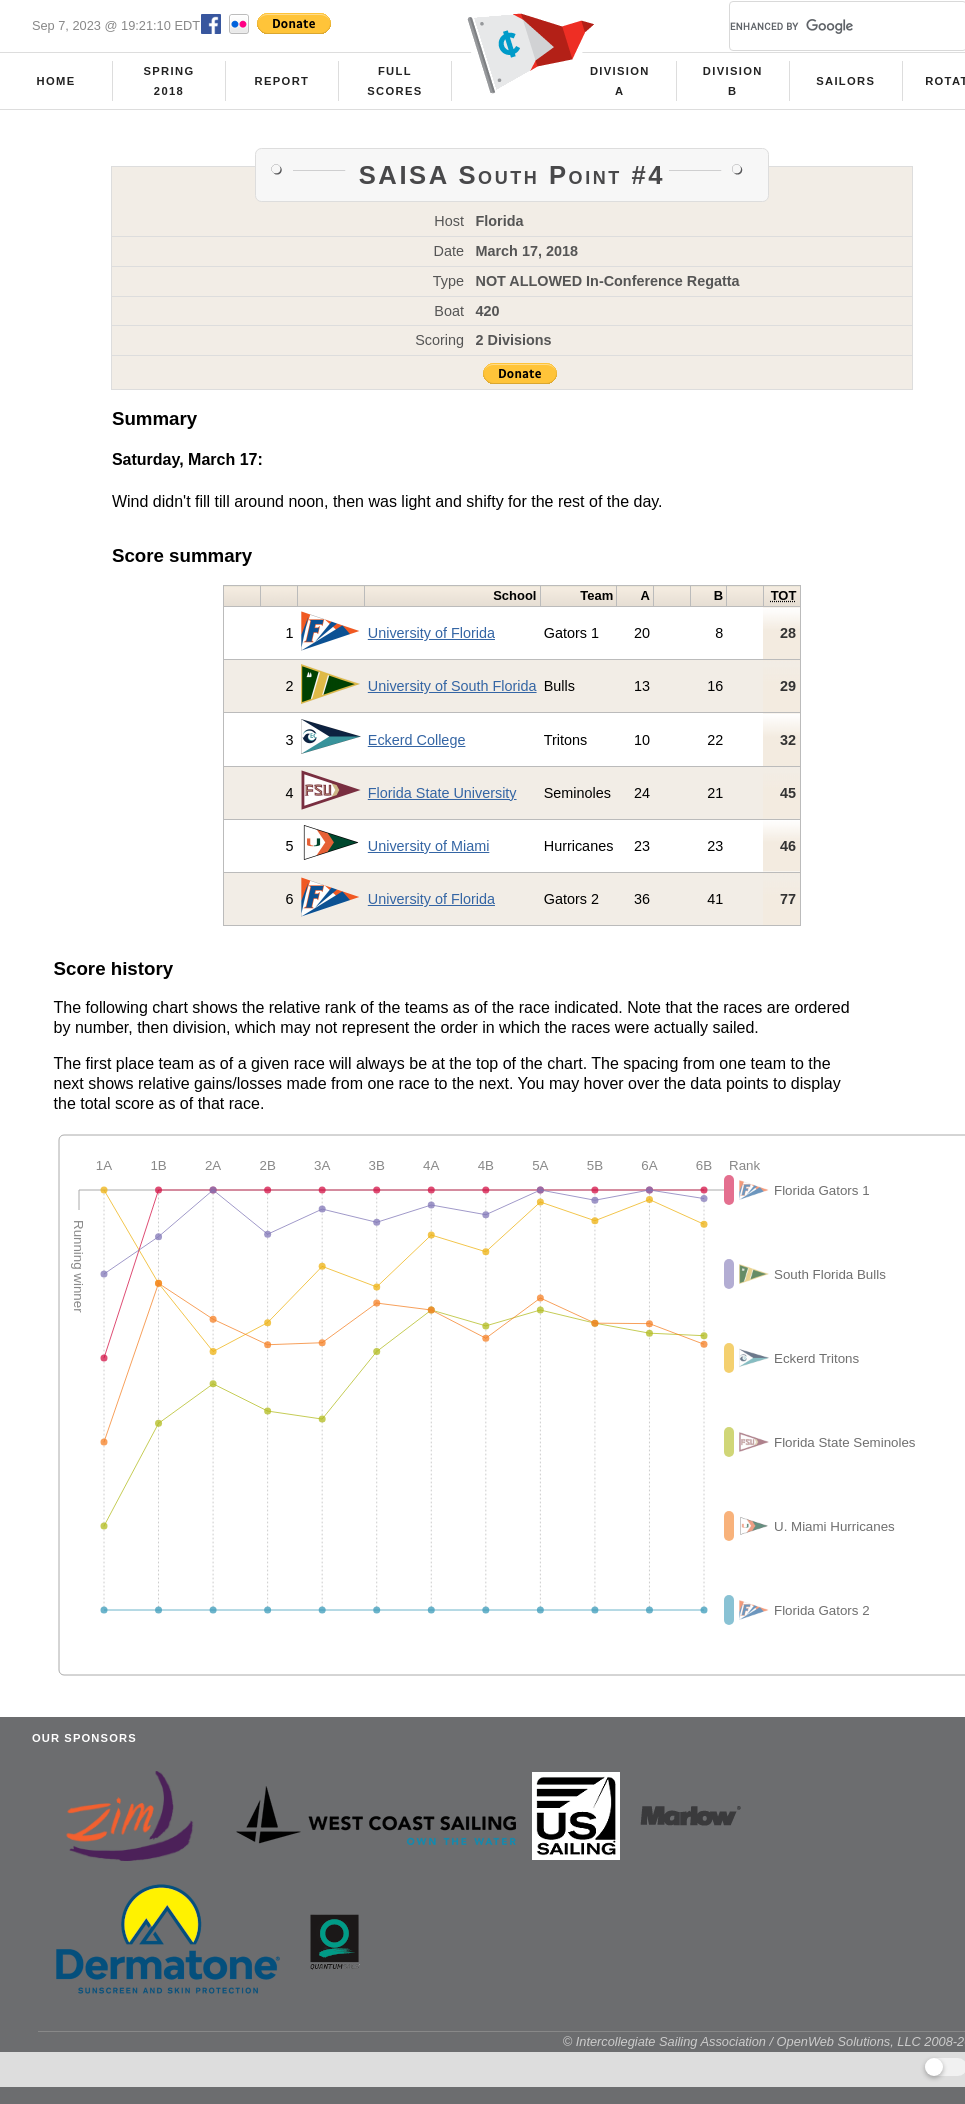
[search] (824, 26)
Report (282, 81)
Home (56, 81)
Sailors (845, 81)
